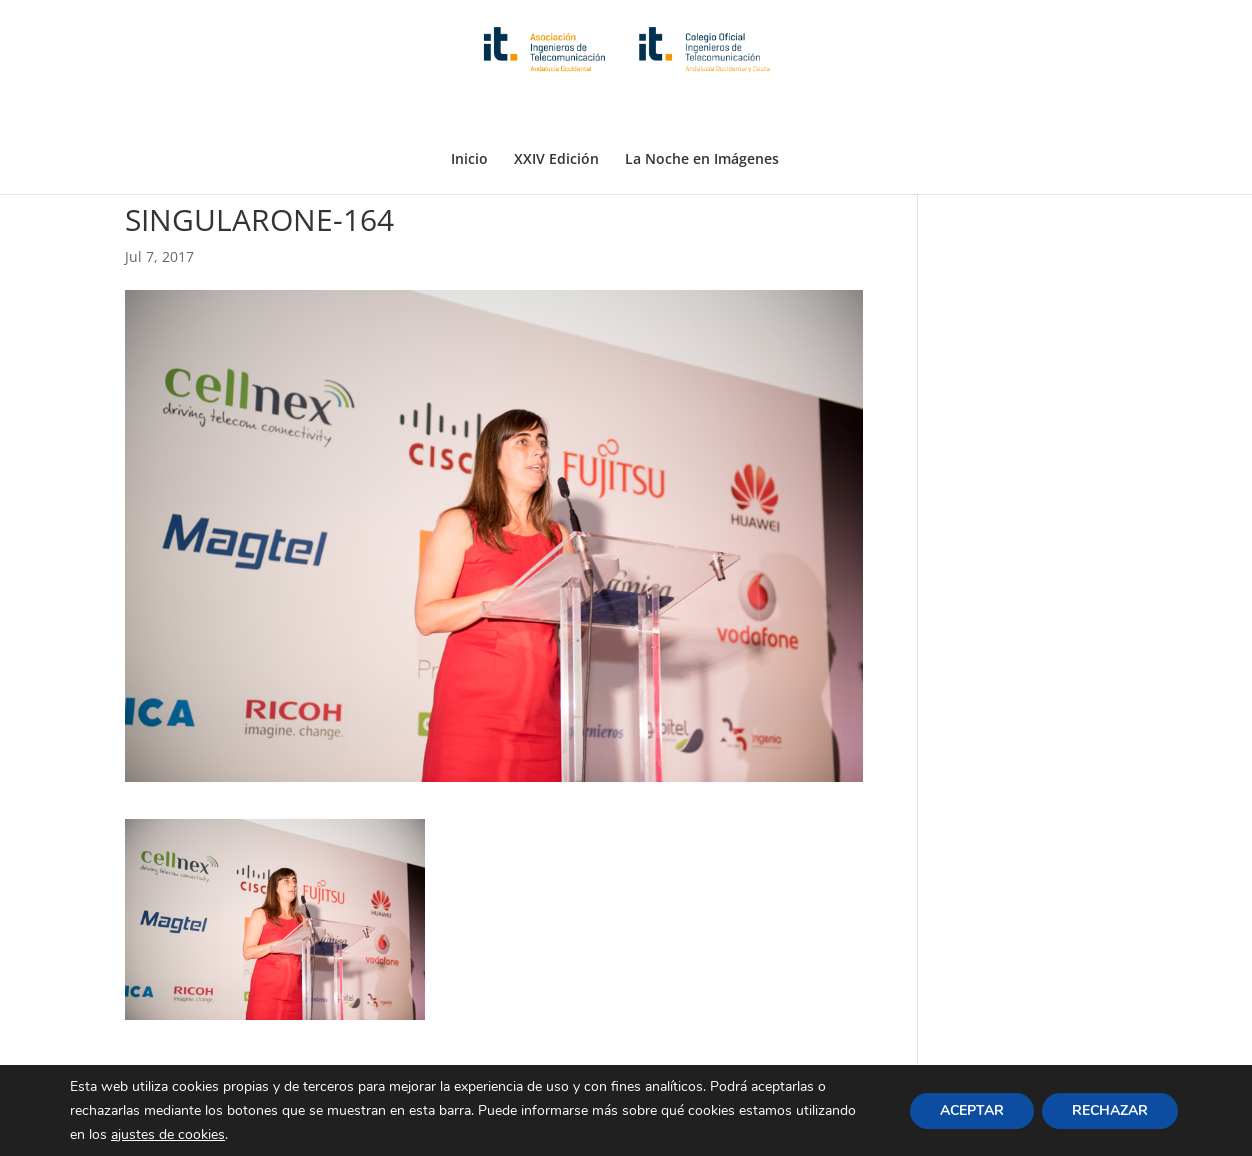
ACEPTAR (972, 1109)
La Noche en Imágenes (702, 113)
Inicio (469, 113)
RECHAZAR (1110, 1109)
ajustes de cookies (168, 1133)
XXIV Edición (556, 113)
